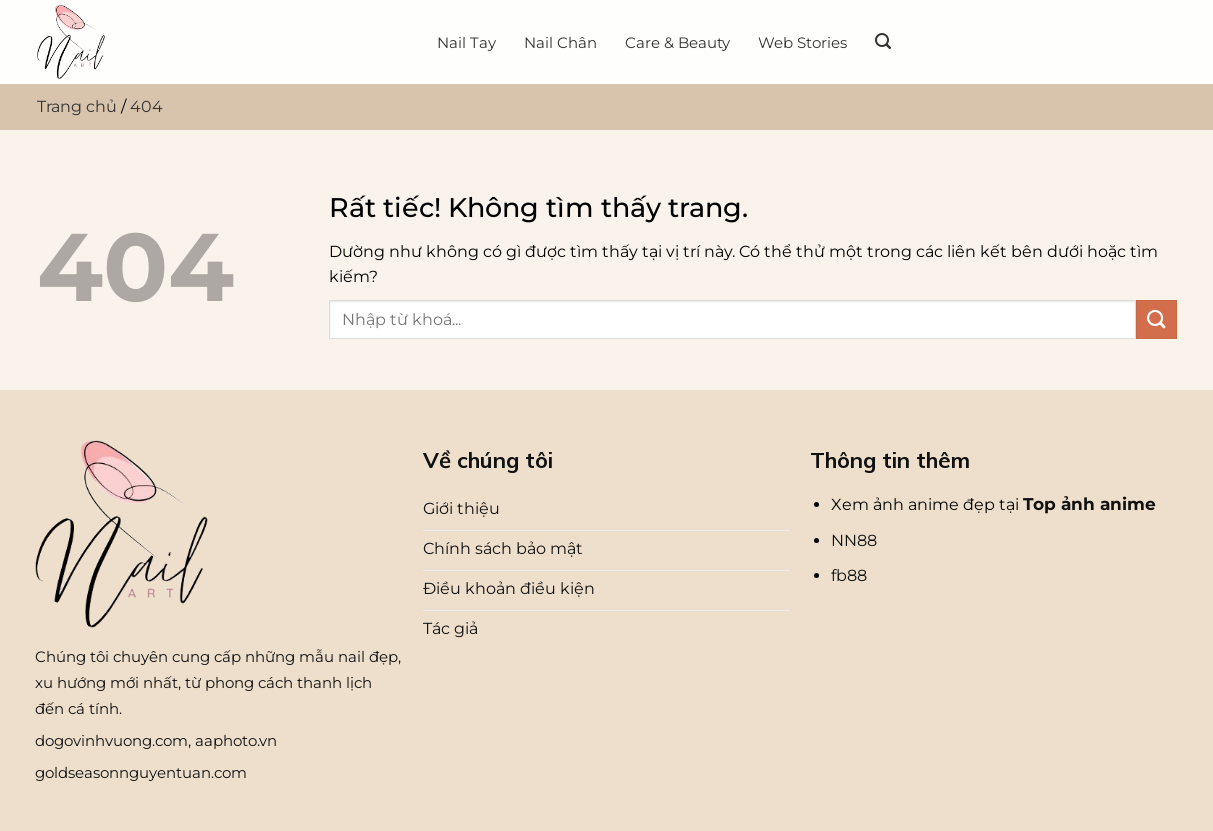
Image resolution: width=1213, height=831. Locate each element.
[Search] (883, 41)
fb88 (849, 575)
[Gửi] (1156, 319)
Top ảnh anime (1089, 504)
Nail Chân (560, 42)
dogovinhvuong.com (111, 740)
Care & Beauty (677, 42)
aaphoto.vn (236, 740)
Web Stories (802, 42)
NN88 (854, 540)
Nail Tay (466, 42)
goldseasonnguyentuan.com (141, 772)
